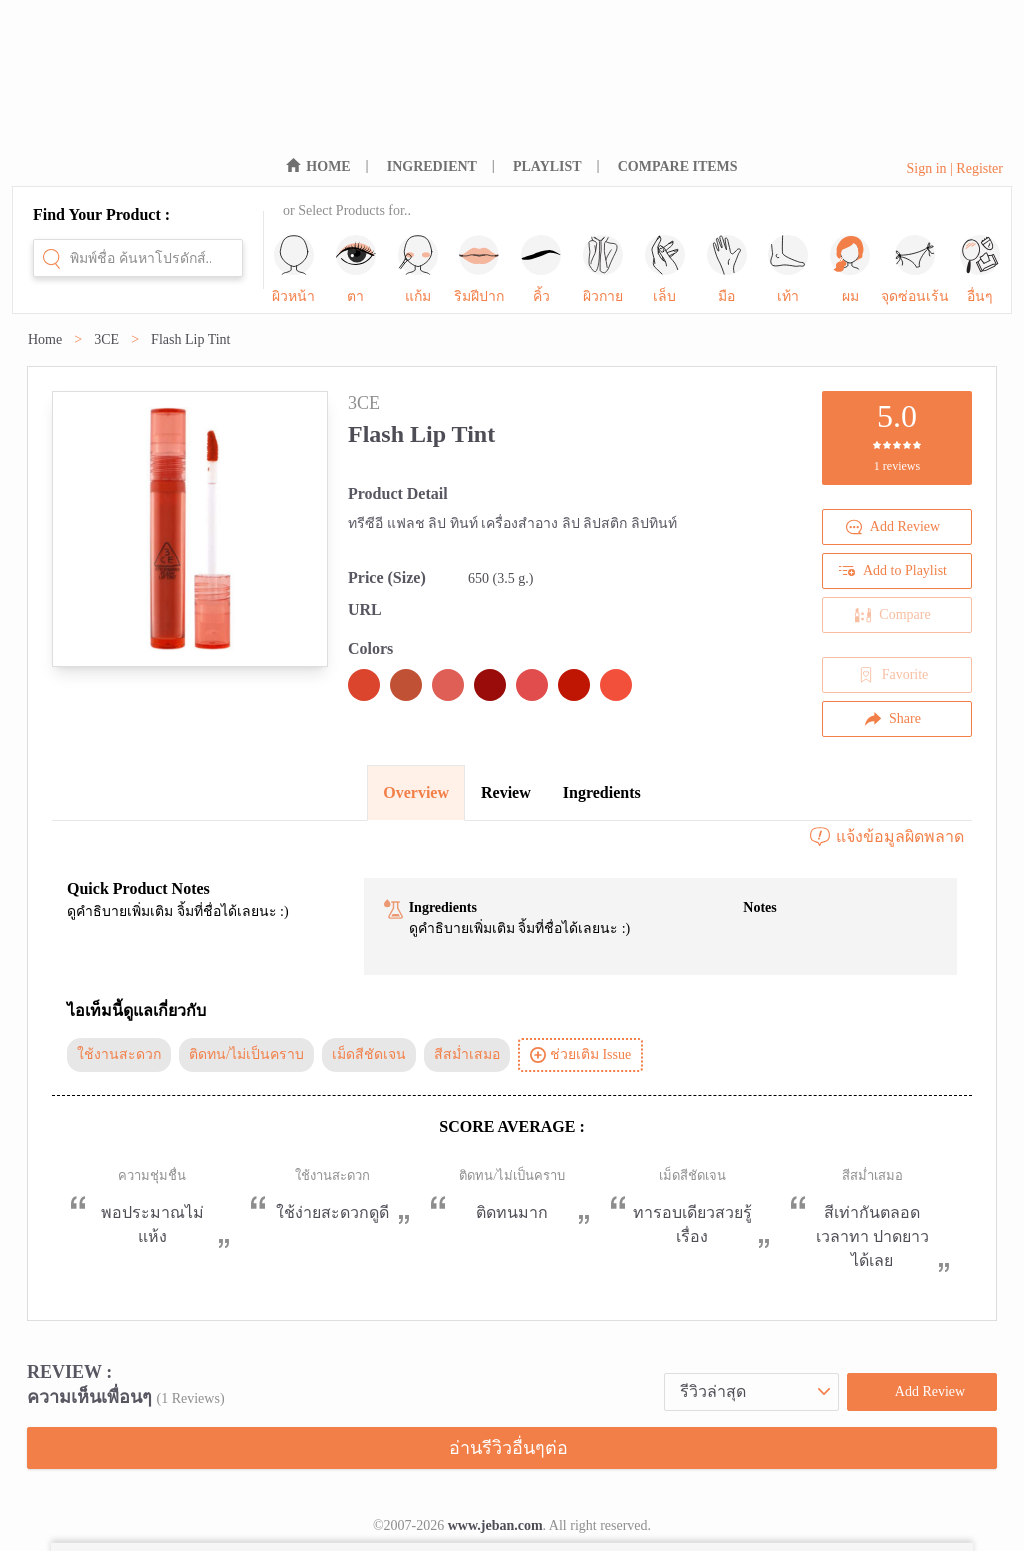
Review (506, 792)
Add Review (893, 527)
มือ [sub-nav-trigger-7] (727, 269)
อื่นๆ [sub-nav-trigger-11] (980, 269)
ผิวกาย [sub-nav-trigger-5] (603, 269)
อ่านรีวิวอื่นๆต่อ (508, 1448)
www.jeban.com (495, 1525)
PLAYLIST (547, 166)
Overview (416, 792)
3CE (106, 339)
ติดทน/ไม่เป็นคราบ (246, 1054)
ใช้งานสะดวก (119, 1054)
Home (45, 339)
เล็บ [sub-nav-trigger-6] (665, 269)
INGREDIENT (432, 166)
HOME (328, 166)
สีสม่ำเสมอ (467, 1054)
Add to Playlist (893, 571)
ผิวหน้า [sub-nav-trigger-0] (293, 269)
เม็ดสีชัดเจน (369, 1054)
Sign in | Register (954, 168)
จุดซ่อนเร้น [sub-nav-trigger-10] (915, 269)
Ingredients (602, 792)
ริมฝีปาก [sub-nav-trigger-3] (479, 269)
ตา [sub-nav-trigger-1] (356, 269)
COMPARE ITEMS (678, 166)
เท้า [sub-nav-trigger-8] (788, 269)
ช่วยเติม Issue (580, 1055)
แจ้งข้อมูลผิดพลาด (886, 837)
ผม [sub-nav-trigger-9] (850, 269)
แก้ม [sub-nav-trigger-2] (418, 269)
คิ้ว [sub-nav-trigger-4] (541, 269)
